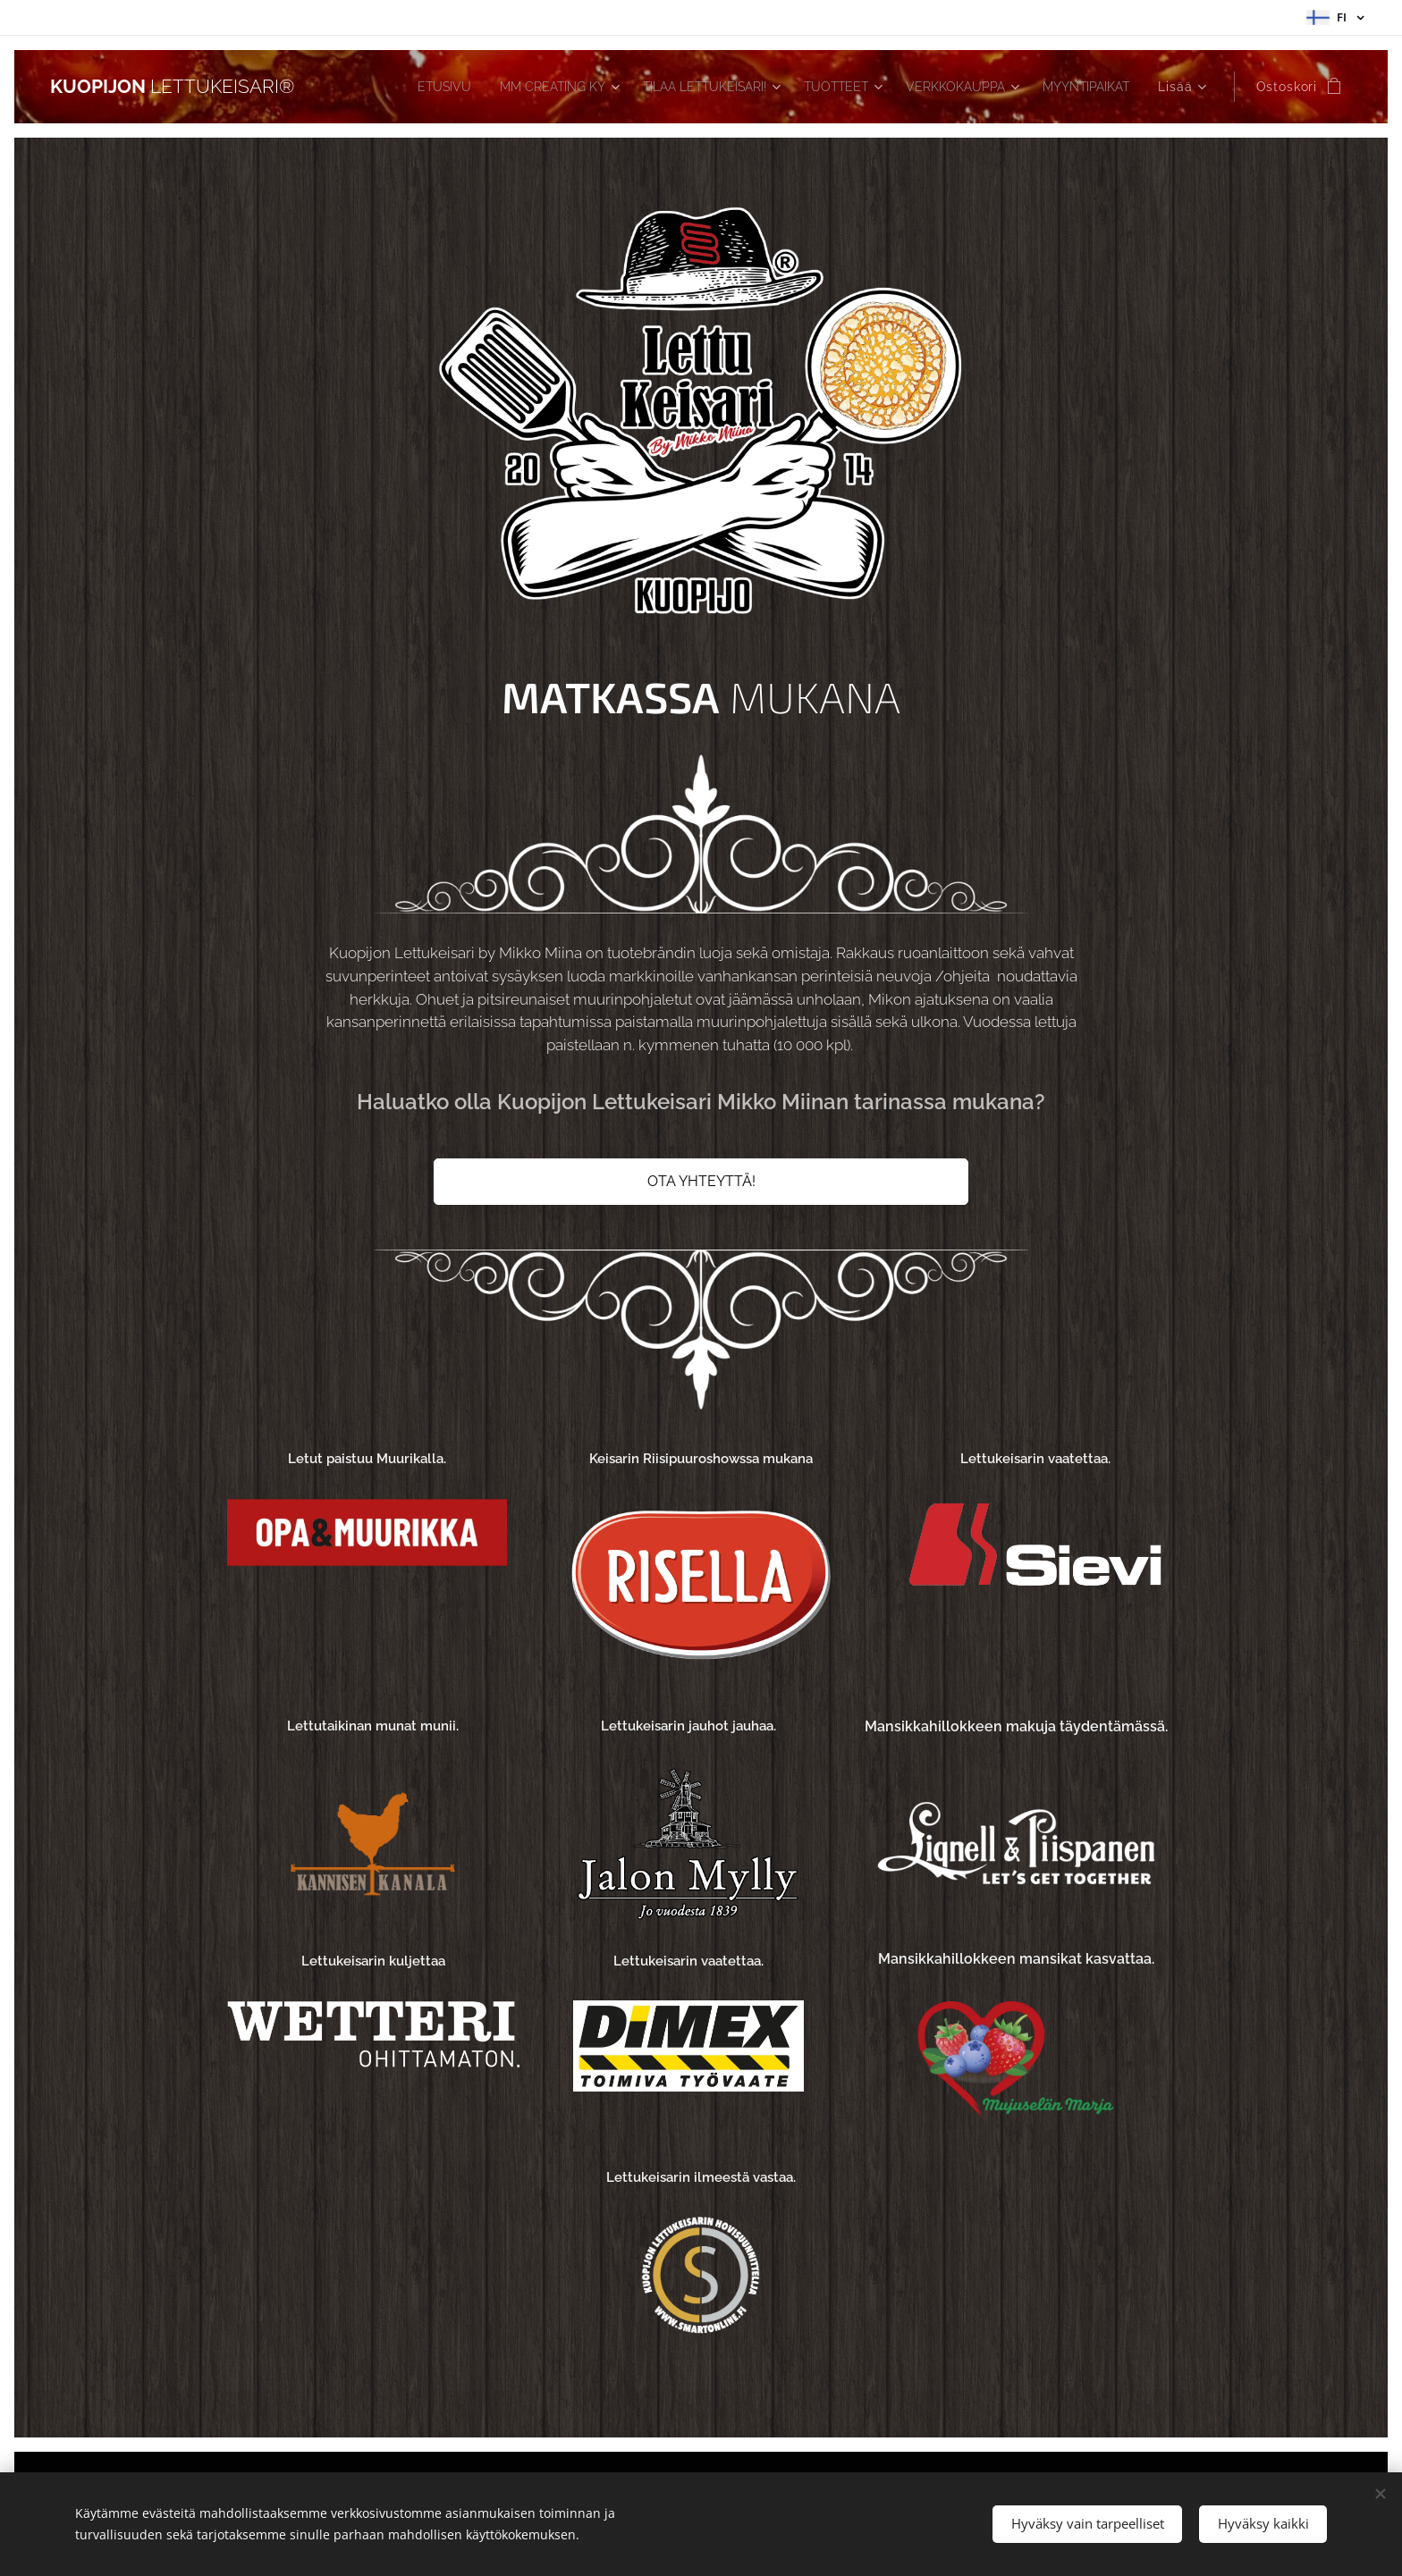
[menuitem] (387, 86)
